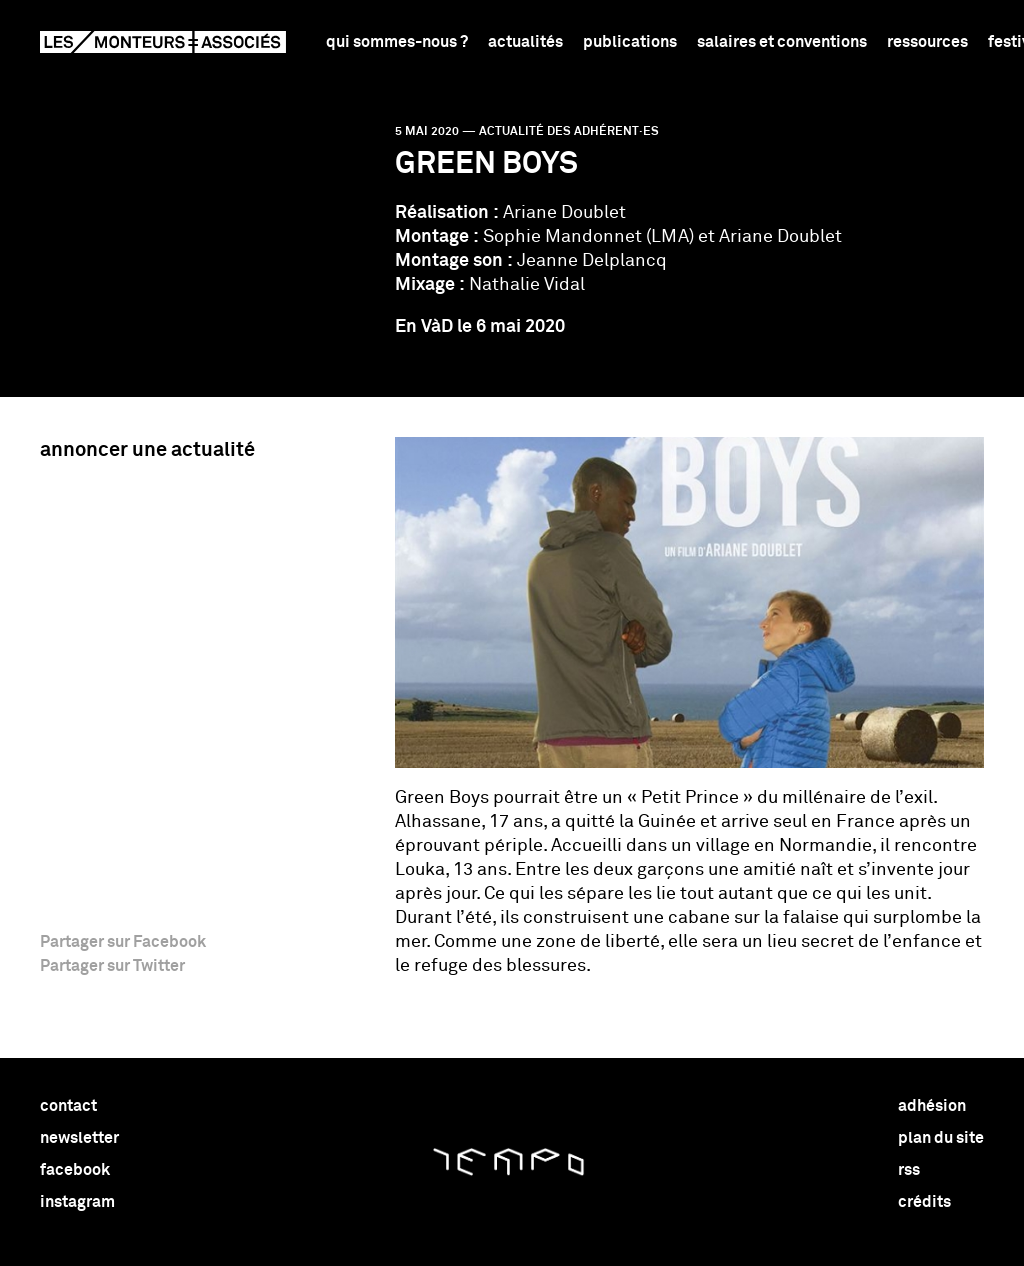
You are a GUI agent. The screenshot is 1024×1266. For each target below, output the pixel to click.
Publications (630, 42)
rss (909, 1170)
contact (68, 1106)
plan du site (941, 1138)
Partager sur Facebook (123, 942)
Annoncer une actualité (147, 450)
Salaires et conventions (782, 42)
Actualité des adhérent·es (569, 132)
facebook (75, 1170)
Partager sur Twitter (112, 966)
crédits (924, 1202)
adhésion (932, 1106)
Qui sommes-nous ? (397, 42)
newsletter (79, 1138)
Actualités (525, 42)
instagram (77, 1202)
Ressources (927, 42)
